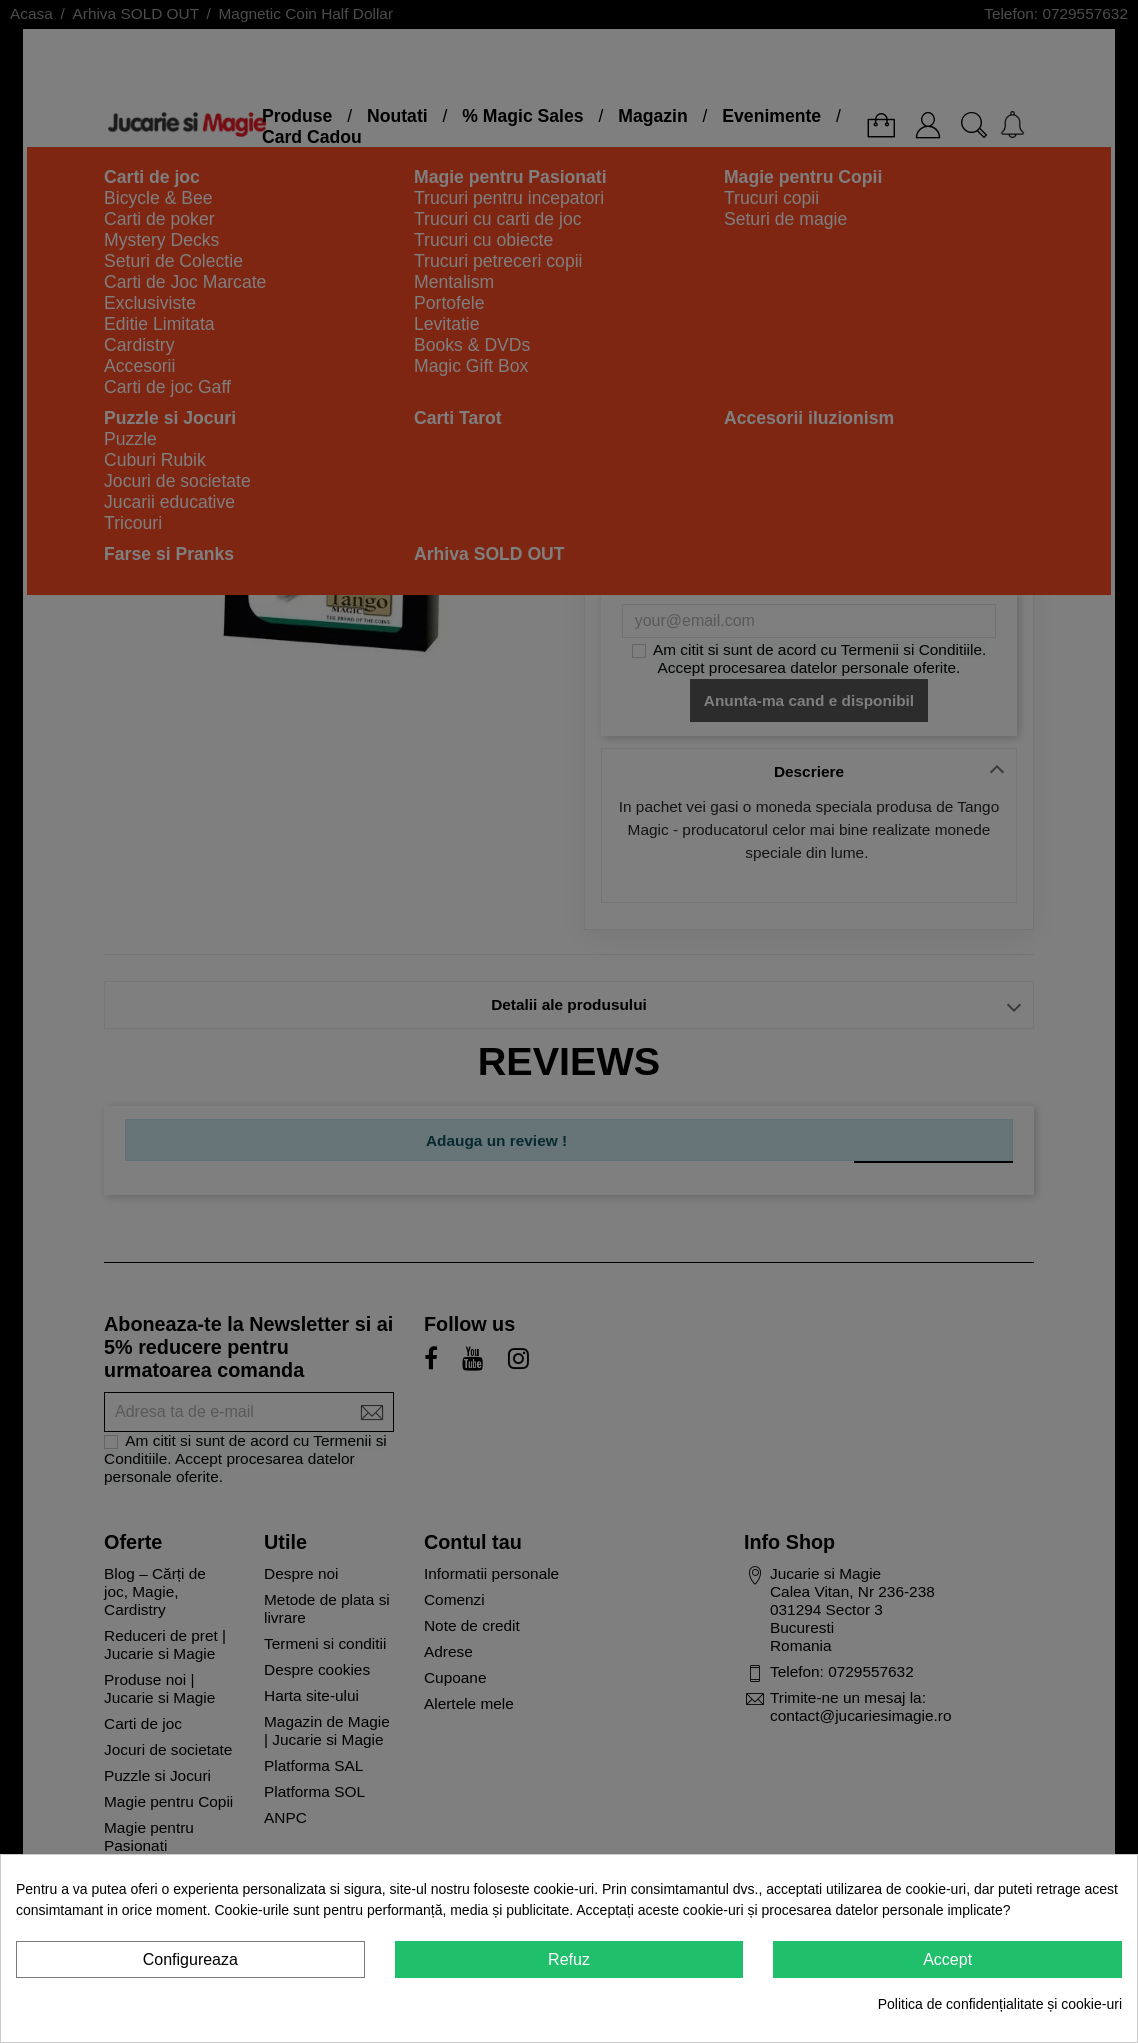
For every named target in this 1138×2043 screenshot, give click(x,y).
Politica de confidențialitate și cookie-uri (1000, 2004)
